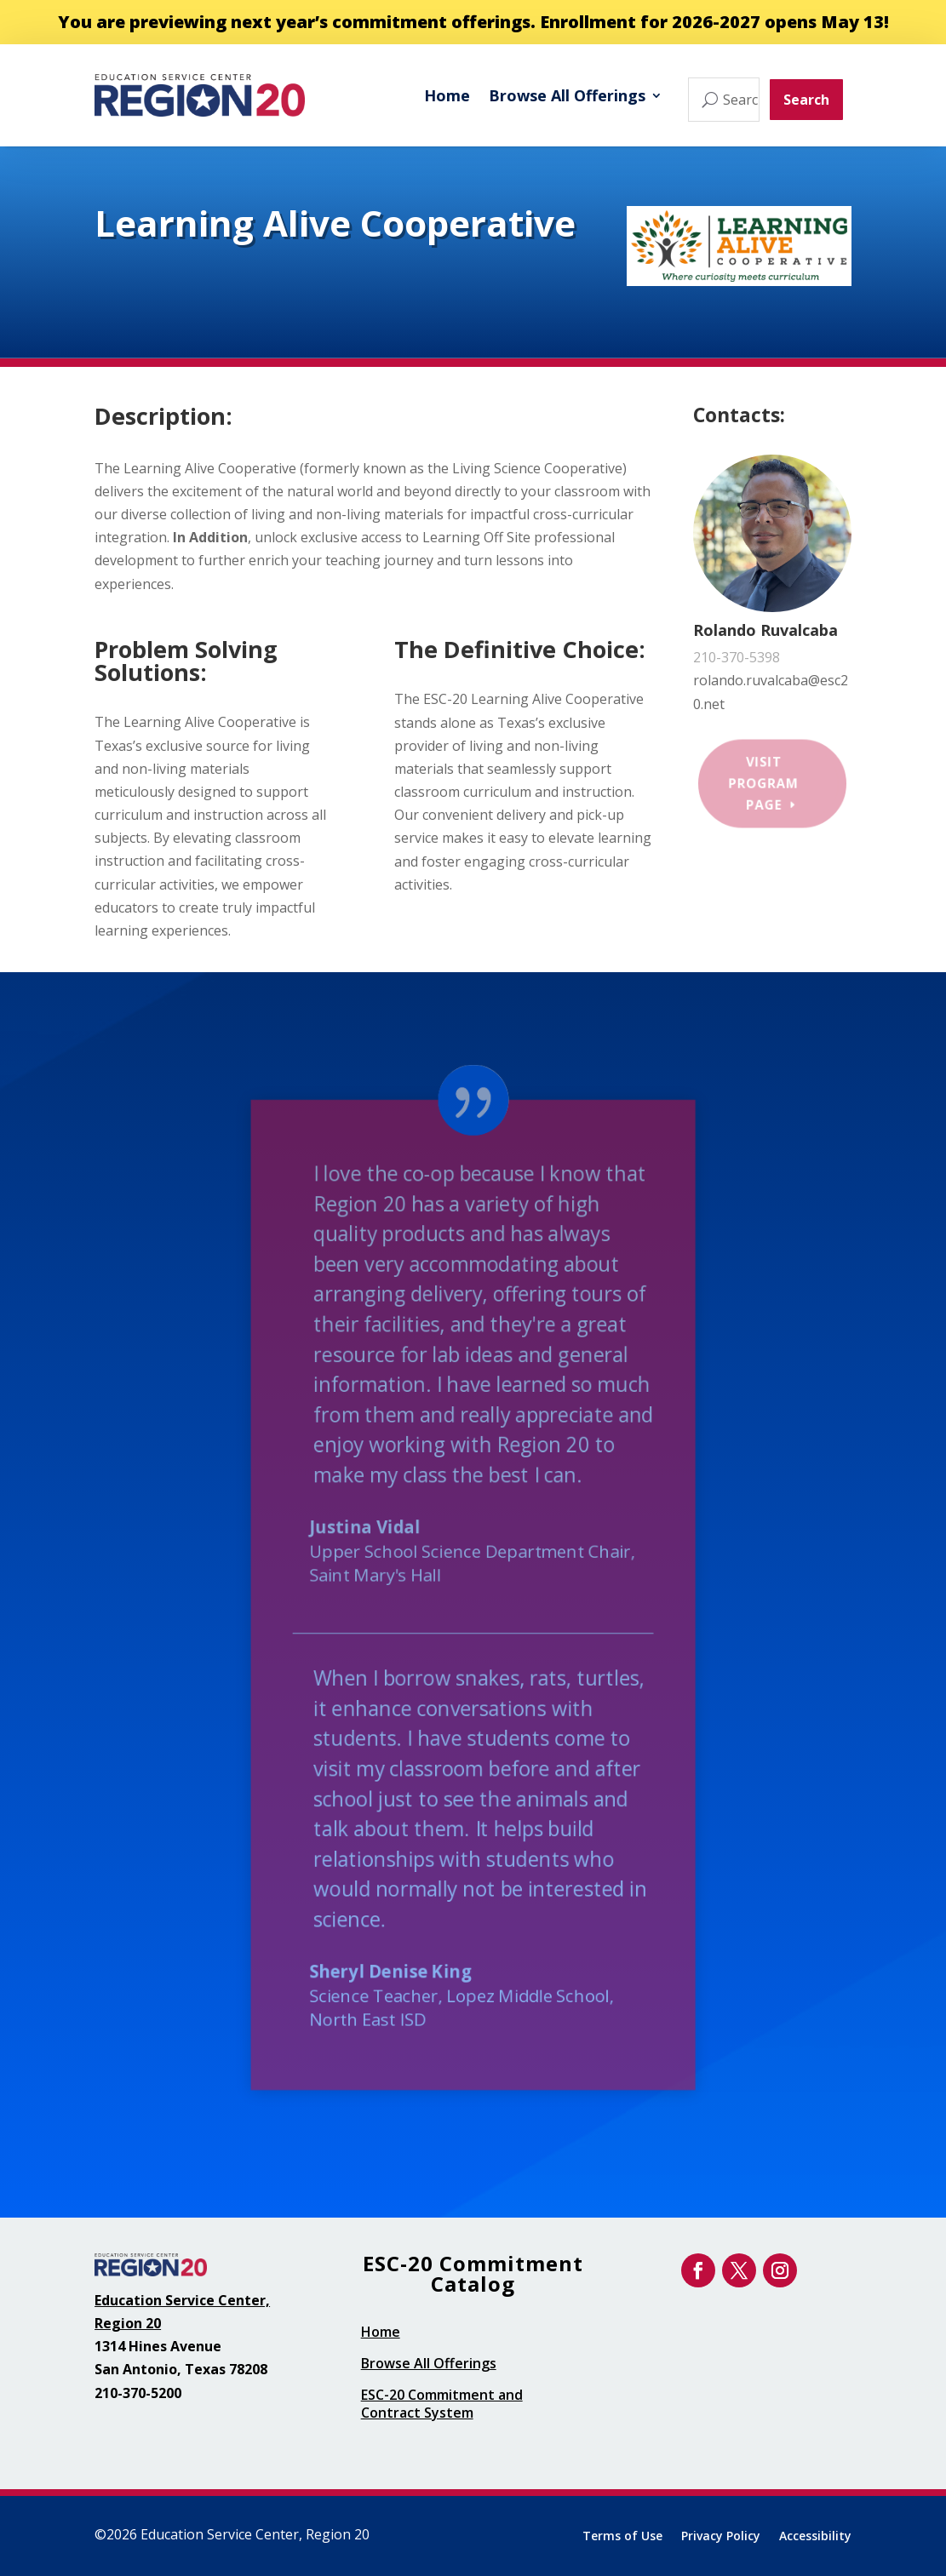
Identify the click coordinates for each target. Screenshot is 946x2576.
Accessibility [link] (815, 2537)
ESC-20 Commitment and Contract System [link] (442, 2403)
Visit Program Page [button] (764, 783)
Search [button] (806, 99)
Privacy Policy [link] (720, 2537)
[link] (199, 95)
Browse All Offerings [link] (567, 95)
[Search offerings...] (724, 99)
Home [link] (447, 95)
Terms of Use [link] (622, 2537)
